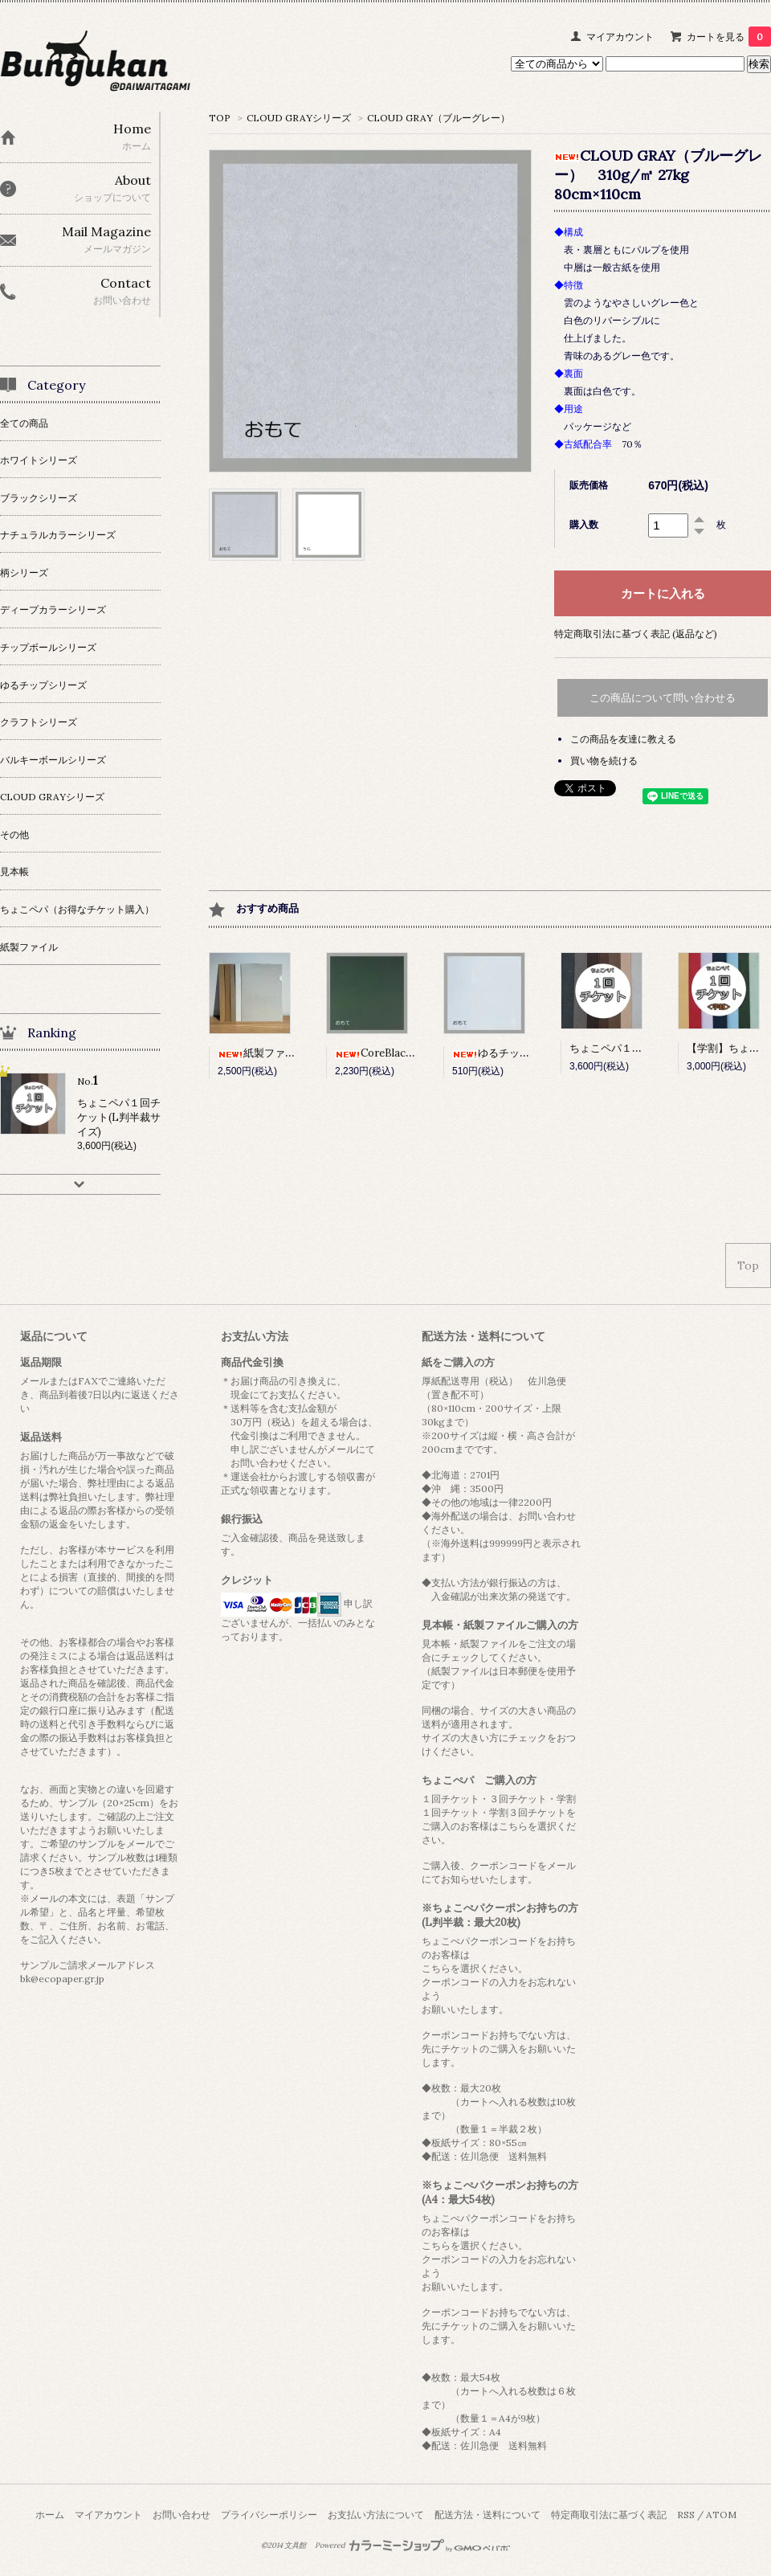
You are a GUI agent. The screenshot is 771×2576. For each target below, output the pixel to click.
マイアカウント (620, 37)
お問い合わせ (181, 2515)
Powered (412, 2545)
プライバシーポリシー (269, 2515)
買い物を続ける (604, 760)
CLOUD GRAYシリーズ (299, 118)
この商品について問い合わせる (662, 698)
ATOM (721, 2515)
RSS (686, 2515)
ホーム (49, 2515)
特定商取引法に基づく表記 (609, 2515)
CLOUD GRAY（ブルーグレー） (438, 118)
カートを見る (729, 37)
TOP (219, 118)
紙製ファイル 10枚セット (289, 1053)
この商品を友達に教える (623, 739)
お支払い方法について (376, 2515)
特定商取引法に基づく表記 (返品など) (635, 634)
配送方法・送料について (487, 2515)
